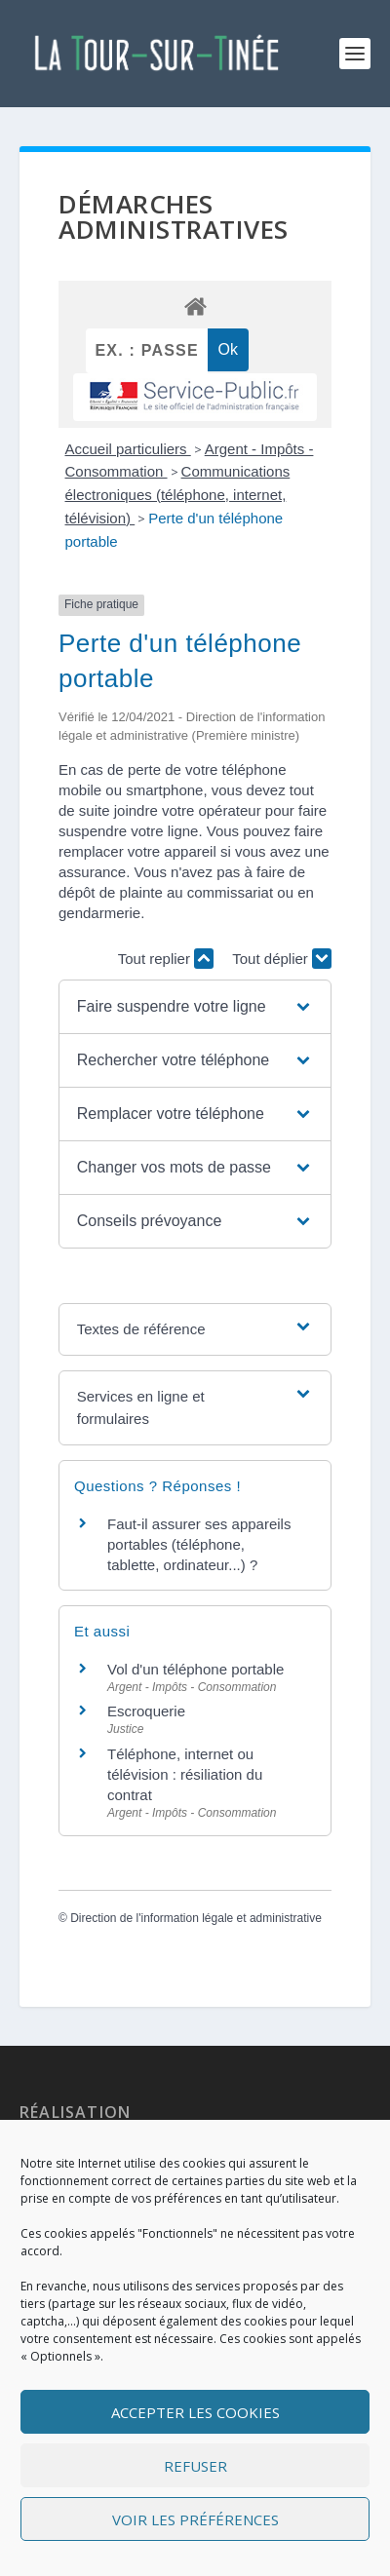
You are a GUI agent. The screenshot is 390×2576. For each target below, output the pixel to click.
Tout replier (166, 958)
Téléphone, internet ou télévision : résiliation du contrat (184, 1774)
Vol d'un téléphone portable (195, 1669)
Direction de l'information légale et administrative (196, 1918)
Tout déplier (282, 958)
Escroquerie (146, 1711)
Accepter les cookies (195, 2412)
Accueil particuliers (128, 449)
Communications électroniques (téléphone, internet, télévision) (178, 494)
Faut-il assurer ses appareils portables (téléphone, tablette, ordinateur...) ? (199, 1544)
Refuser (195, 2466)
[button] (195, 1006)
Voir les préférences (195, 2519)
